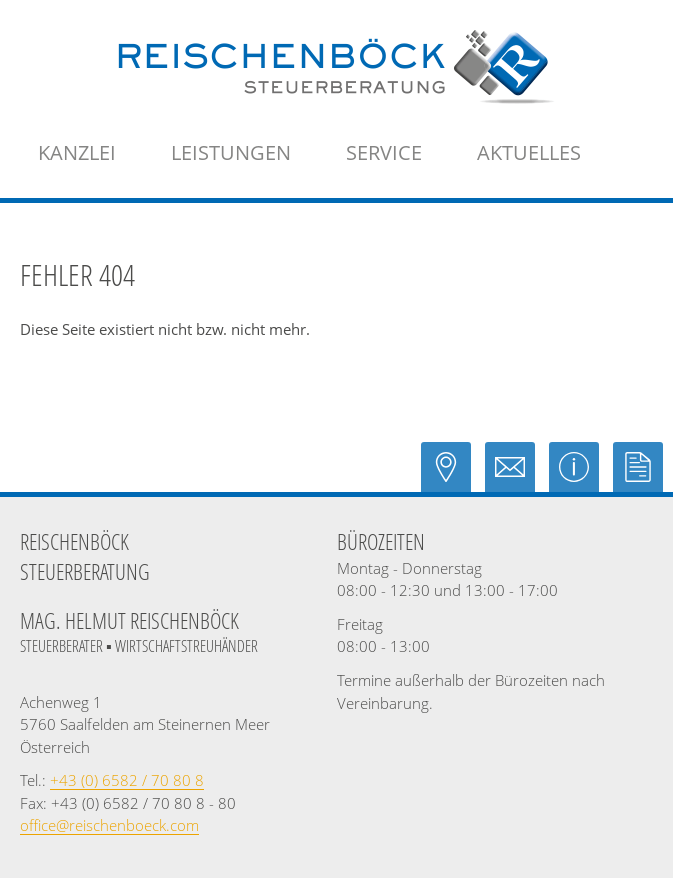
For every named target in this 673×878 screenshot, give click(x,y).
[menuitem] (77, 153)
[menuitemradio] (529, 153)
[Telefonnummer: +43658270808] (127, 780)
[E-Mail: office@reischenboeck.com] (517, 476)
